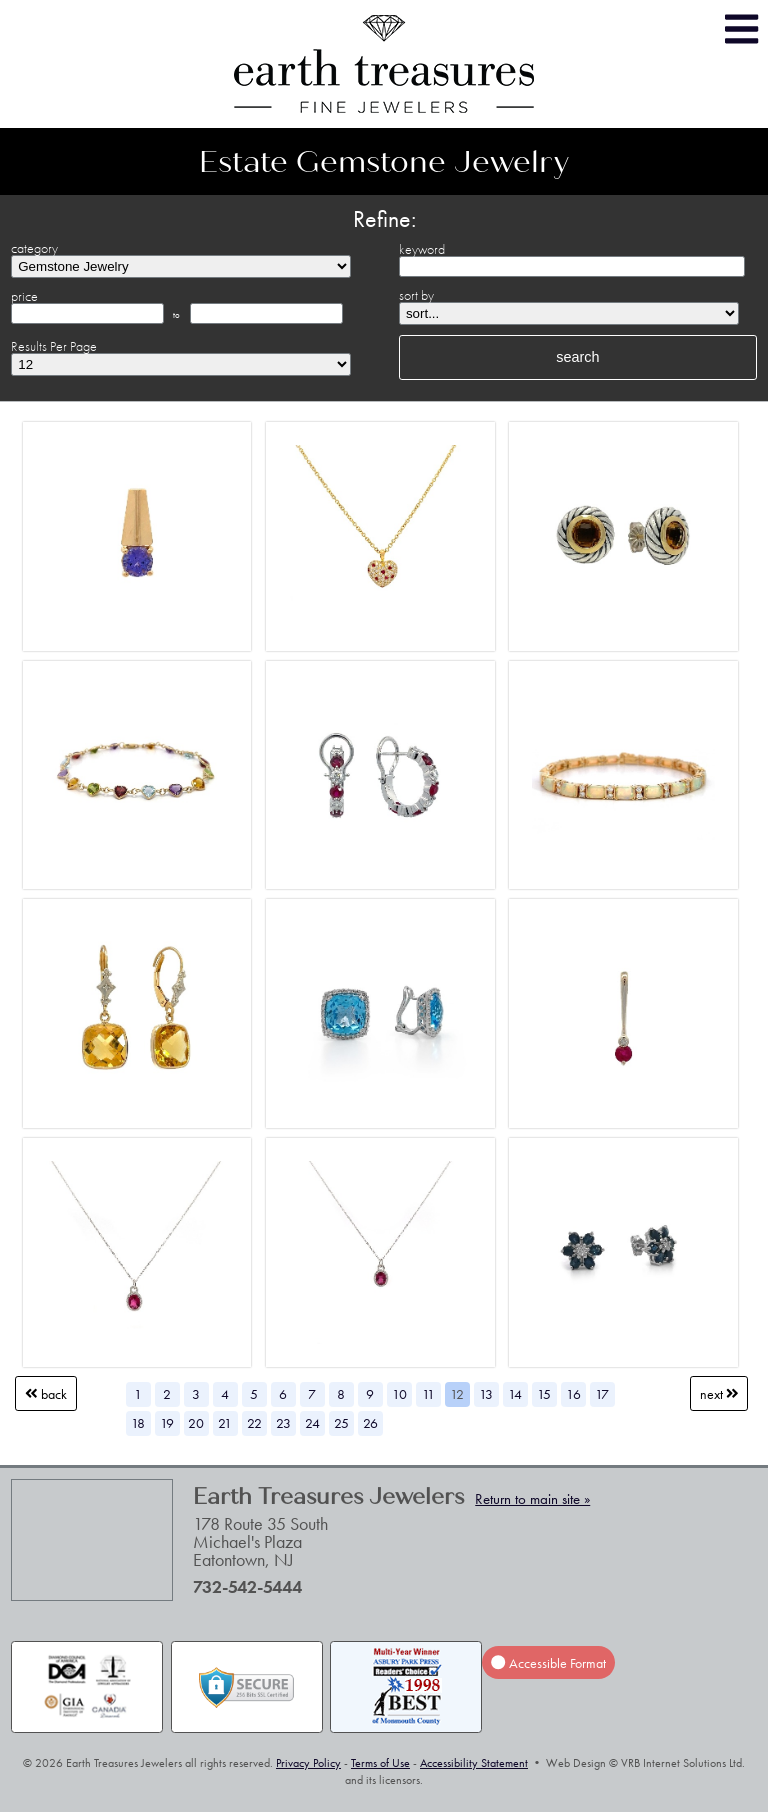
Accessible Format (548, 1663)
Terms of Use (380, 1763)
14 (515, 1394)
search (577, 357)
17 (602, 1394)
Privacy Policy (308, 1763)
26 (370, 1423)
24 (312, 1423)
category (34, 248)
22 (254, 1423)
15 (544, 1394)
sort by (416, 295)
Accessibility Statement (474, 1763)
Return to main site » (532, 1499)
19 (167, 1423)
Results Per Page (54, 346)
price (24, 296)
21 (225, 1423)
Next (719, 1394)
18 (138, 1423)
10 (399, 1394)
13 (486, 1394)
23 (283, 1423)
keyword (422, 249)
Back (46, 1394)
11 (428, 1394)
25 (341, 1423)
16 (573, 1394)
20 (196, 1423)
